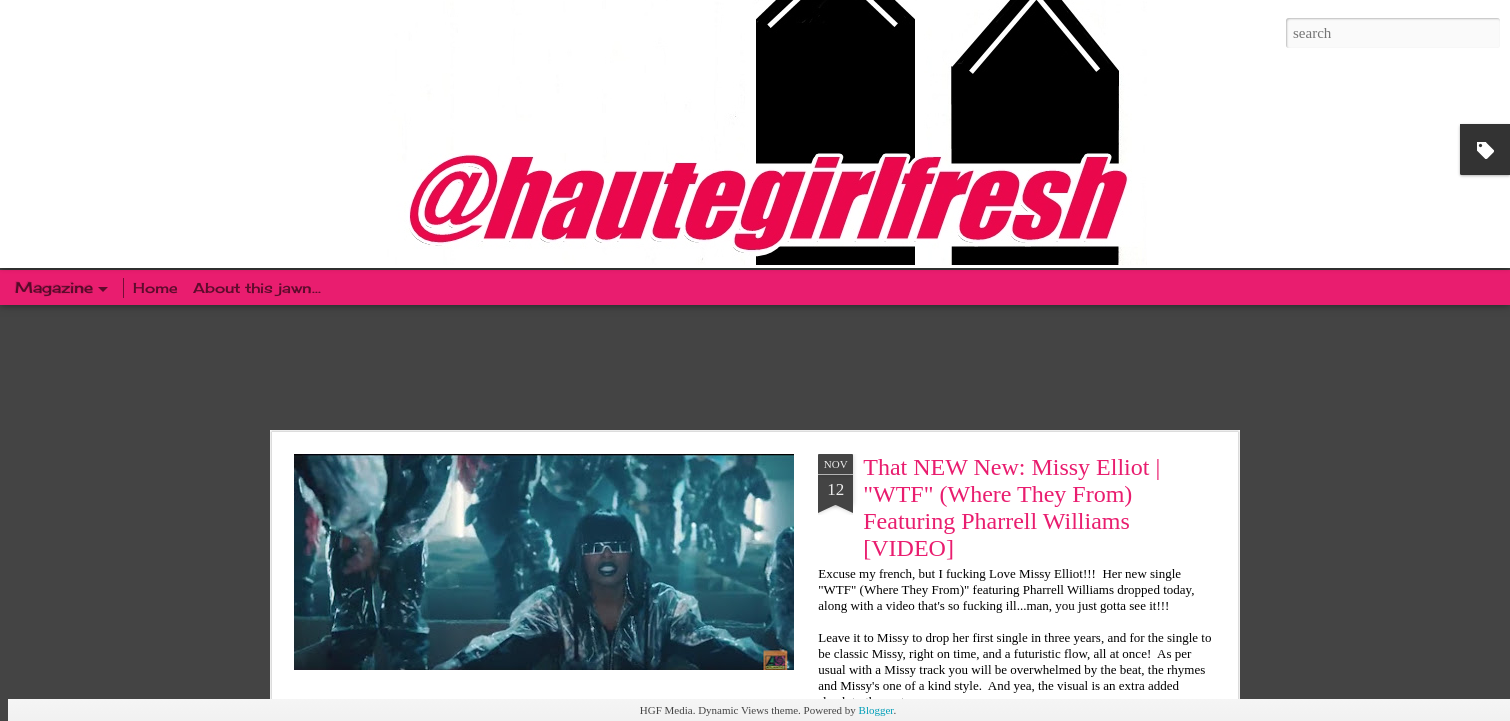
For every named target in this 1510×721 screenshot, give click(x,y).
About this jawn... (257, 287)
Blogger (876, 710)
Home (158, 287)
